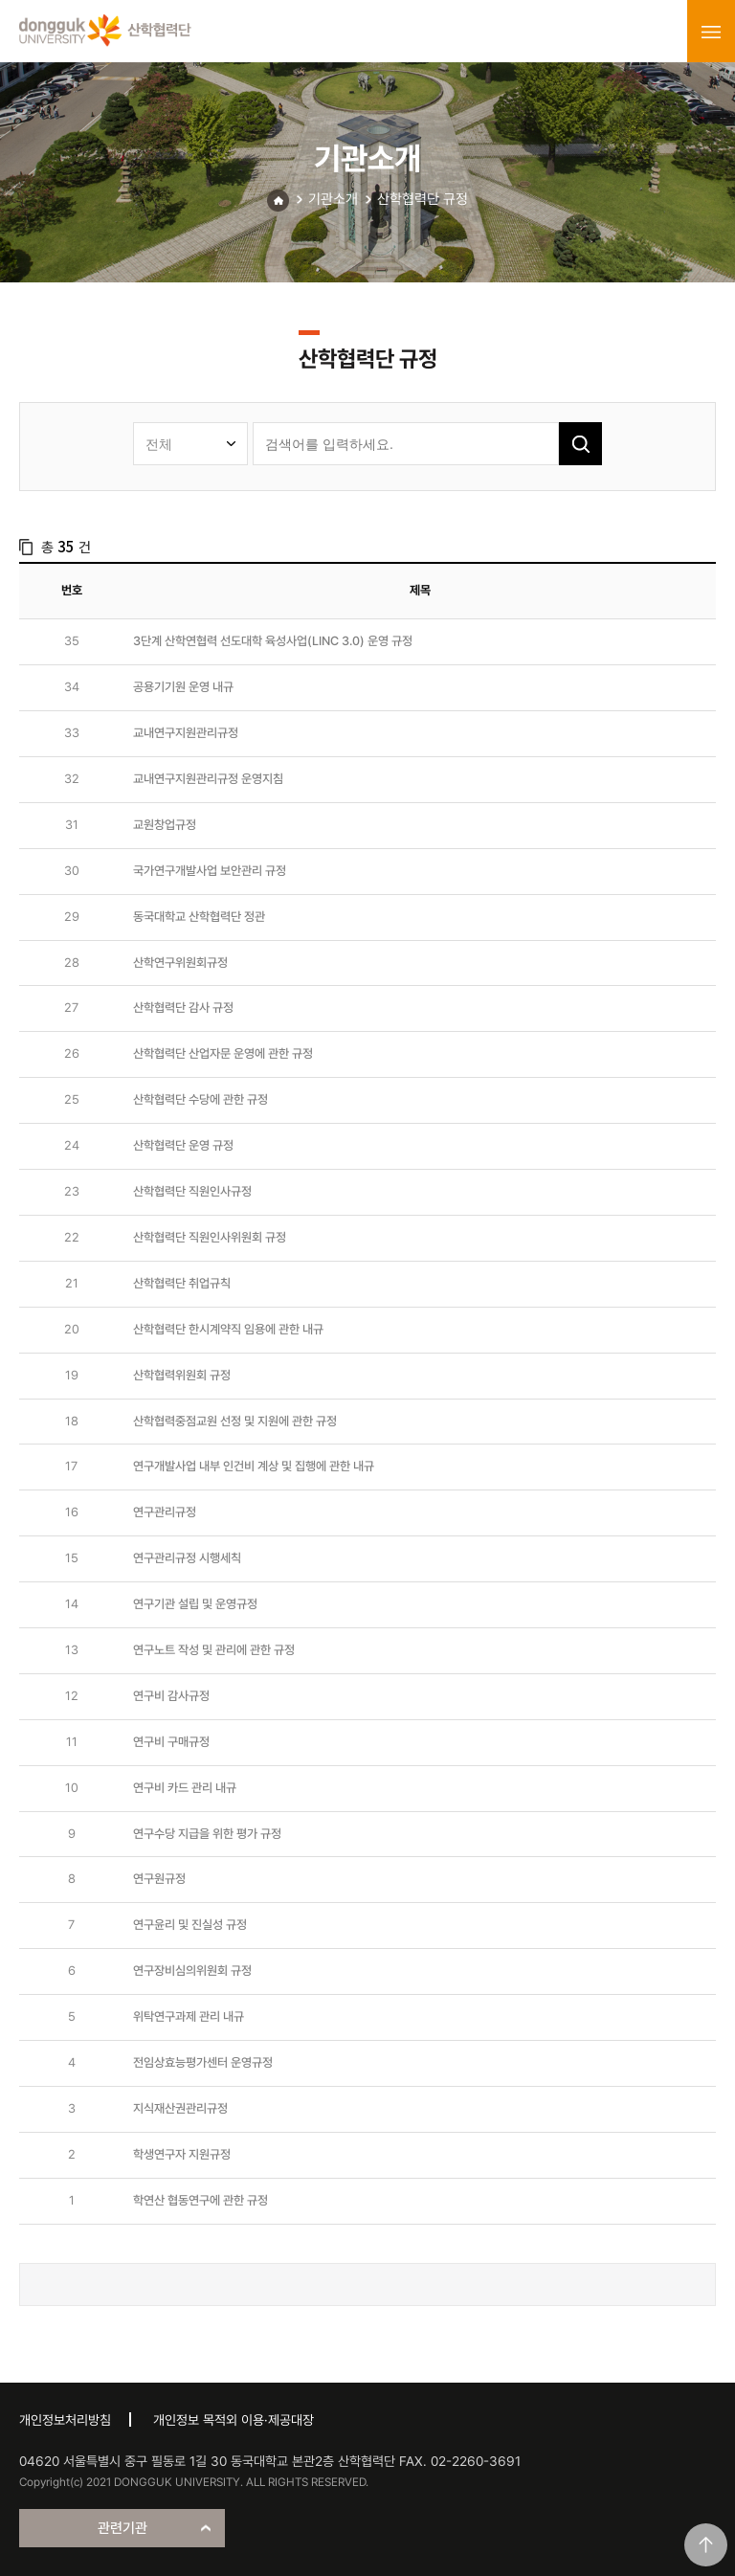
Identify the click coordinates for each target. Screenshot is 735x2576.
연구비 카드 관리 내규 (184, 1788)
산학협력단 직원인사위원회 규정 (209, 1237)
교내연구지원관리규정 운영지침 (208, 779)
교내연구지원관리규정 (185, 733)
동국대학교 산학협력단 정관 (199, 916)
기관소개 (333, 199)
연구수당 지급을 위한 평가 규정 (207, 1833)
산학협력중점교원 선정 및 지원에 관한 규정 (235, 1421)
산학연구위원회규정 (180, 962)
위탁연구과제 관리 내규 (188, 2016)
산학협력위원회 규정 (182, 1375)
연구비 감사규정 (171, 1696)
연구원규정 (159, 1878)
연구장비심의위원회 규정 (192, 1970)
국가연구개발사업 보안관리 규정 (209, 870)
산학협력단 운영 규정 (183, 1145)
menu (711, 31)
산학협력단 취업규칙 (182, 1283)
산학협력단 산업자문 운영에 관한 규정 (223, 1053)
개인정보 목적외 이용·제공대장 (233, 2420)
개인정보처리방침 (65, 2420)
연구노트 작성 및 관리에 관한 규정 (214, 1650)
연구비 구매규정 (171, 1742)
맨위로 (705, 2544)
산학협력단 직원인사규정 (192, 1191)
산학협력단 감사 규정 (183, 1007)
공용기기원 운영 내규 (183, 687)
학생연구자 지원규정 (182, 2154)
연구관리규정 (164, 1512)
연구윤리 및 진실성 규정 (190, 1924)
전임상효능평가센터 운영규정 (203, 2062)
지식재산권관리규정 (180, 2108)
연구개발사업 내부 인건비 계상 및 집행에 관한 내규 (253, 1466)
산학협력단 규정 (422, 199)
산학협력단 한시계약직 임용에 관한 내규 (228, 1329)
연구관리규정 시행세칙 (187, 1558)
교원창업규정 (164, 825)
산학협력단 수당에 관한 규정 (200, 1099)
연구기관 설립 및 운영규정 (195, 1604)
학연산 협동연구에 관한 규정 (200, 2200)
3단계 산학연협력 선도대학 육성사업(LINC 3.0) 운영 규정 (272, 641)
